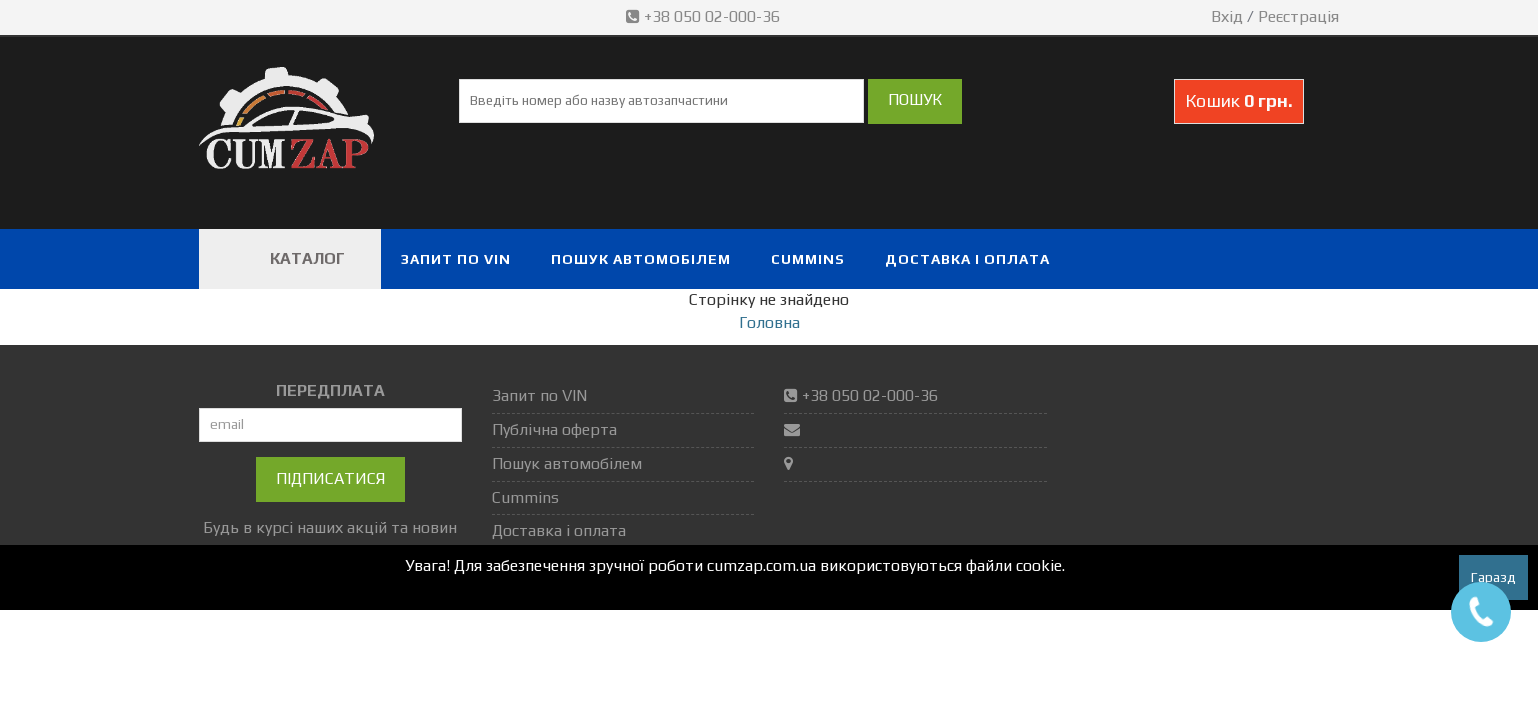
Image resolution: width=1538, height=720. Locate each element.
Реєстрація (1298, 16)
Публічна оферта (554, 429)
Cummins (808, 259)
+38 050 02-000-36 (705, 16)
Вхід (1227, 16)
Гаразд (1493, 577)
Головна (769, 322)
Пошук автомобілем (641, 259)
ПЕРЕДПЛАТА (330, 390)
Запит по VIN (456, 259)
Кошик (1239, 100)
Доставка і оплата (967, 259)
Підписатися (330, 478)
